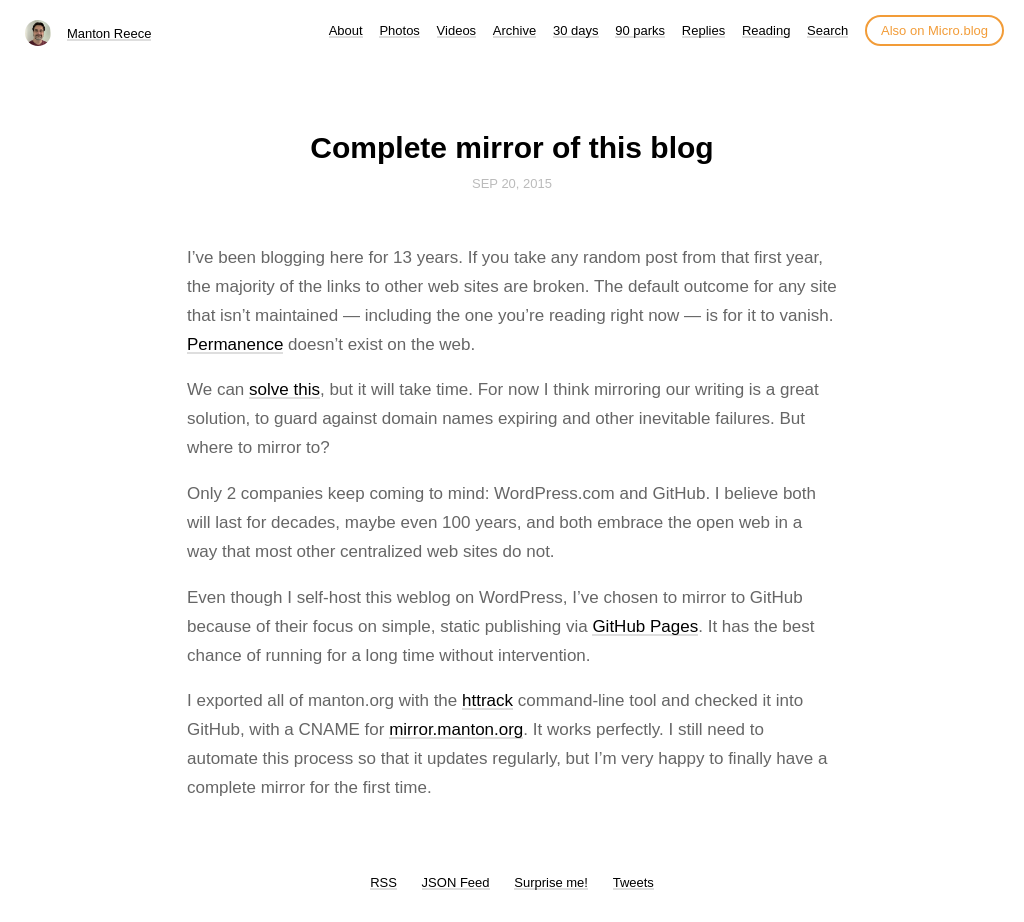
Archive (514, 30)
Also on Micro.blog (934, 30)
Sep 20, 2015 (512, 183)
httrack (487, 700)
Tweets (633, 882)
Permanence (235, 344)
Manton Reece (109, 33)
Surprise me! (551, 882)
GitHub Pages (645, 626)
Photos (399, 30)
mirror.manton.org (456, 729)
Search (827, 30)
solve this (284, 389)
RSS (383, 882)
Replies (703, 30)
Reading (766, 30)
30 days (576, 30)
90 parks (640, 30)
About (346, 30)
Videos (457, 30)
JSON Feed (456, 882)
